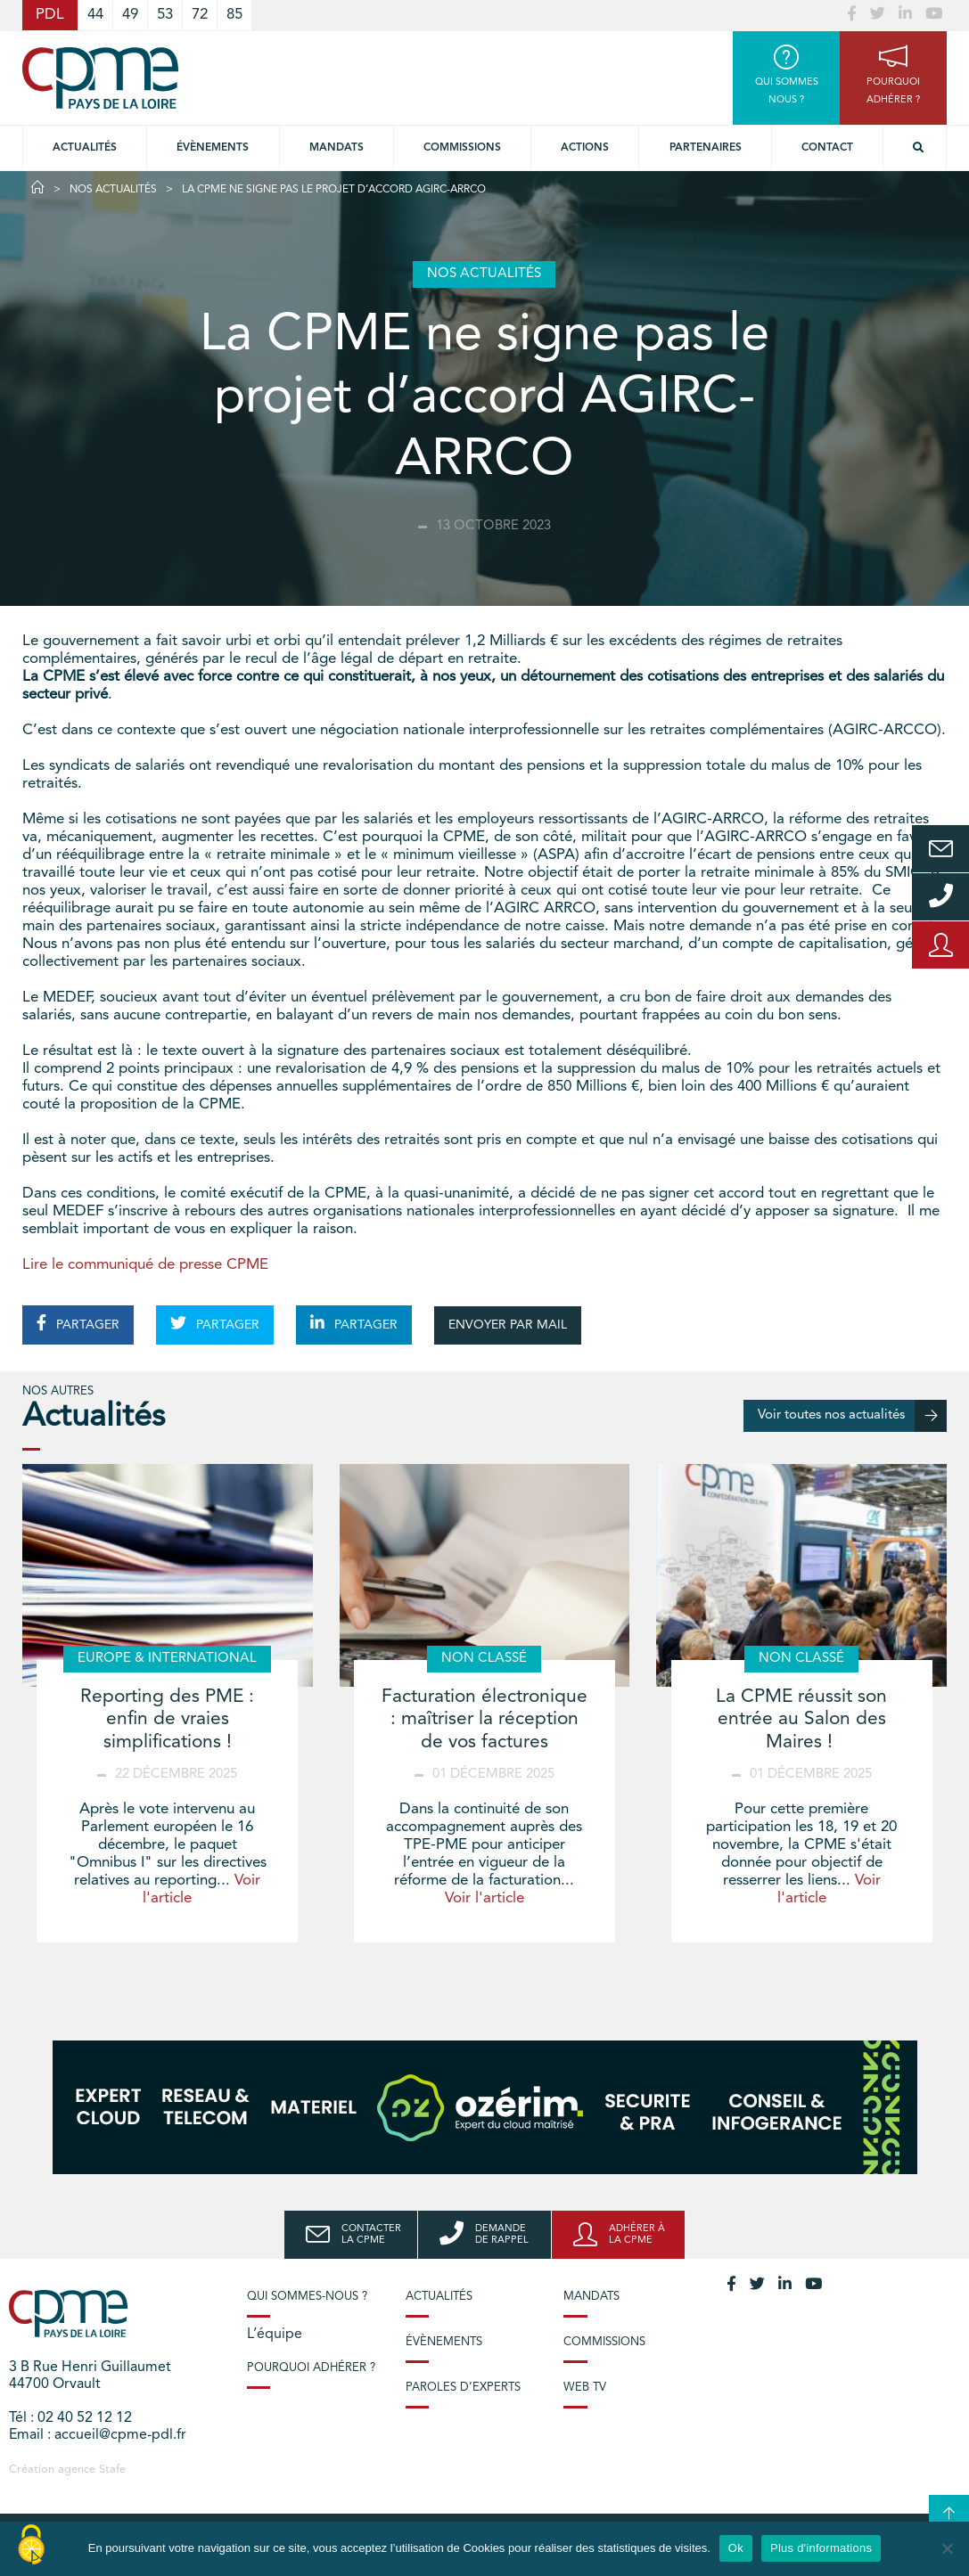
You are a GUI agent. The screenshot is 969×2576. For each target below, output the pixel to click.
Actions (585, 148)
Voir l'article (484, 1898)
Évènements (213, 148)
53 (165, 14)
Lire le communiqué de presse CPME (145, 1264)
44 (95, 14)
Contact (827, 148)
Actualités (85, 148)
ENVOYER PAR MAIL (507, 1325)
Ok (735, 2548)
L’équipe (274, 2334)
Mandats (336, 148)
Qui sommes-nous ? (307, 2296)
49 (130, 14)
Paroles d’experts (463, 2387)
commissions (462, 148)
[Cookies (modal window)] (31, 2545)
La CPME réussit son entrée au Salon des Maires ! (801, 1719)
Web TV (584, 2387)
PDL (50, 14)
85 (234, 14)
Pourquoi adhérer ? (311, 2368)
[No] (947, 2548)
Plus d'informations (821, 2548)
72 (200, 14)
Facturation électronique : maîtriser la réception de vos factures (484, 1719)
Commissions (604, 2342)
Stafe (112, 2469)
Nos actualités (113, 189)
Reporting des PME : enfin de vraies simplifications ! (167, 1719)
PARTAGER (78, 1323)
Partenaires (705, 148)
